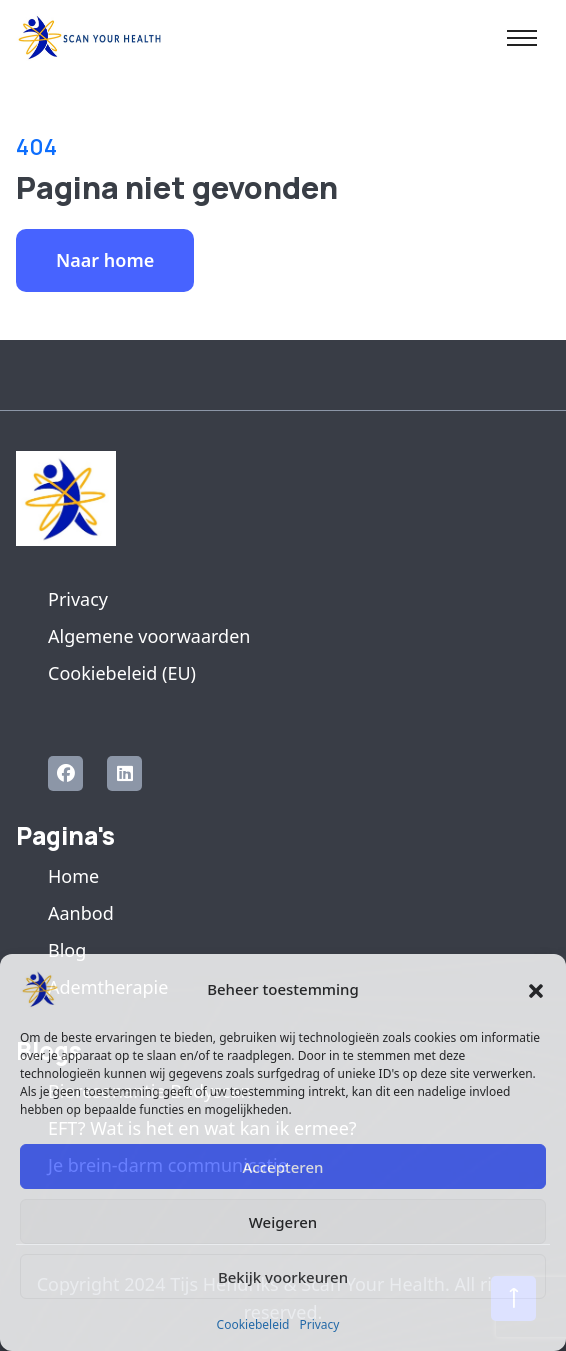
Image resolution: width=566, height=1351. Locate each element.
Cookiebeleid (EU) (122, 673)
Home (73, 876)
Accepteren (283, 1167)
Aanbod (81, 913)
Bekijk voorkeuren (283, 1277)
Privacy (319, 1324)
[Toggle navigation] (522, 38)
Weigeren (283, 1222)
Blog (67, 950)
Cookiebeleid (253, 1324)
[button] (536, 989)
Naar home (105, 260)
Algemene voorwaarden (149, 636)
